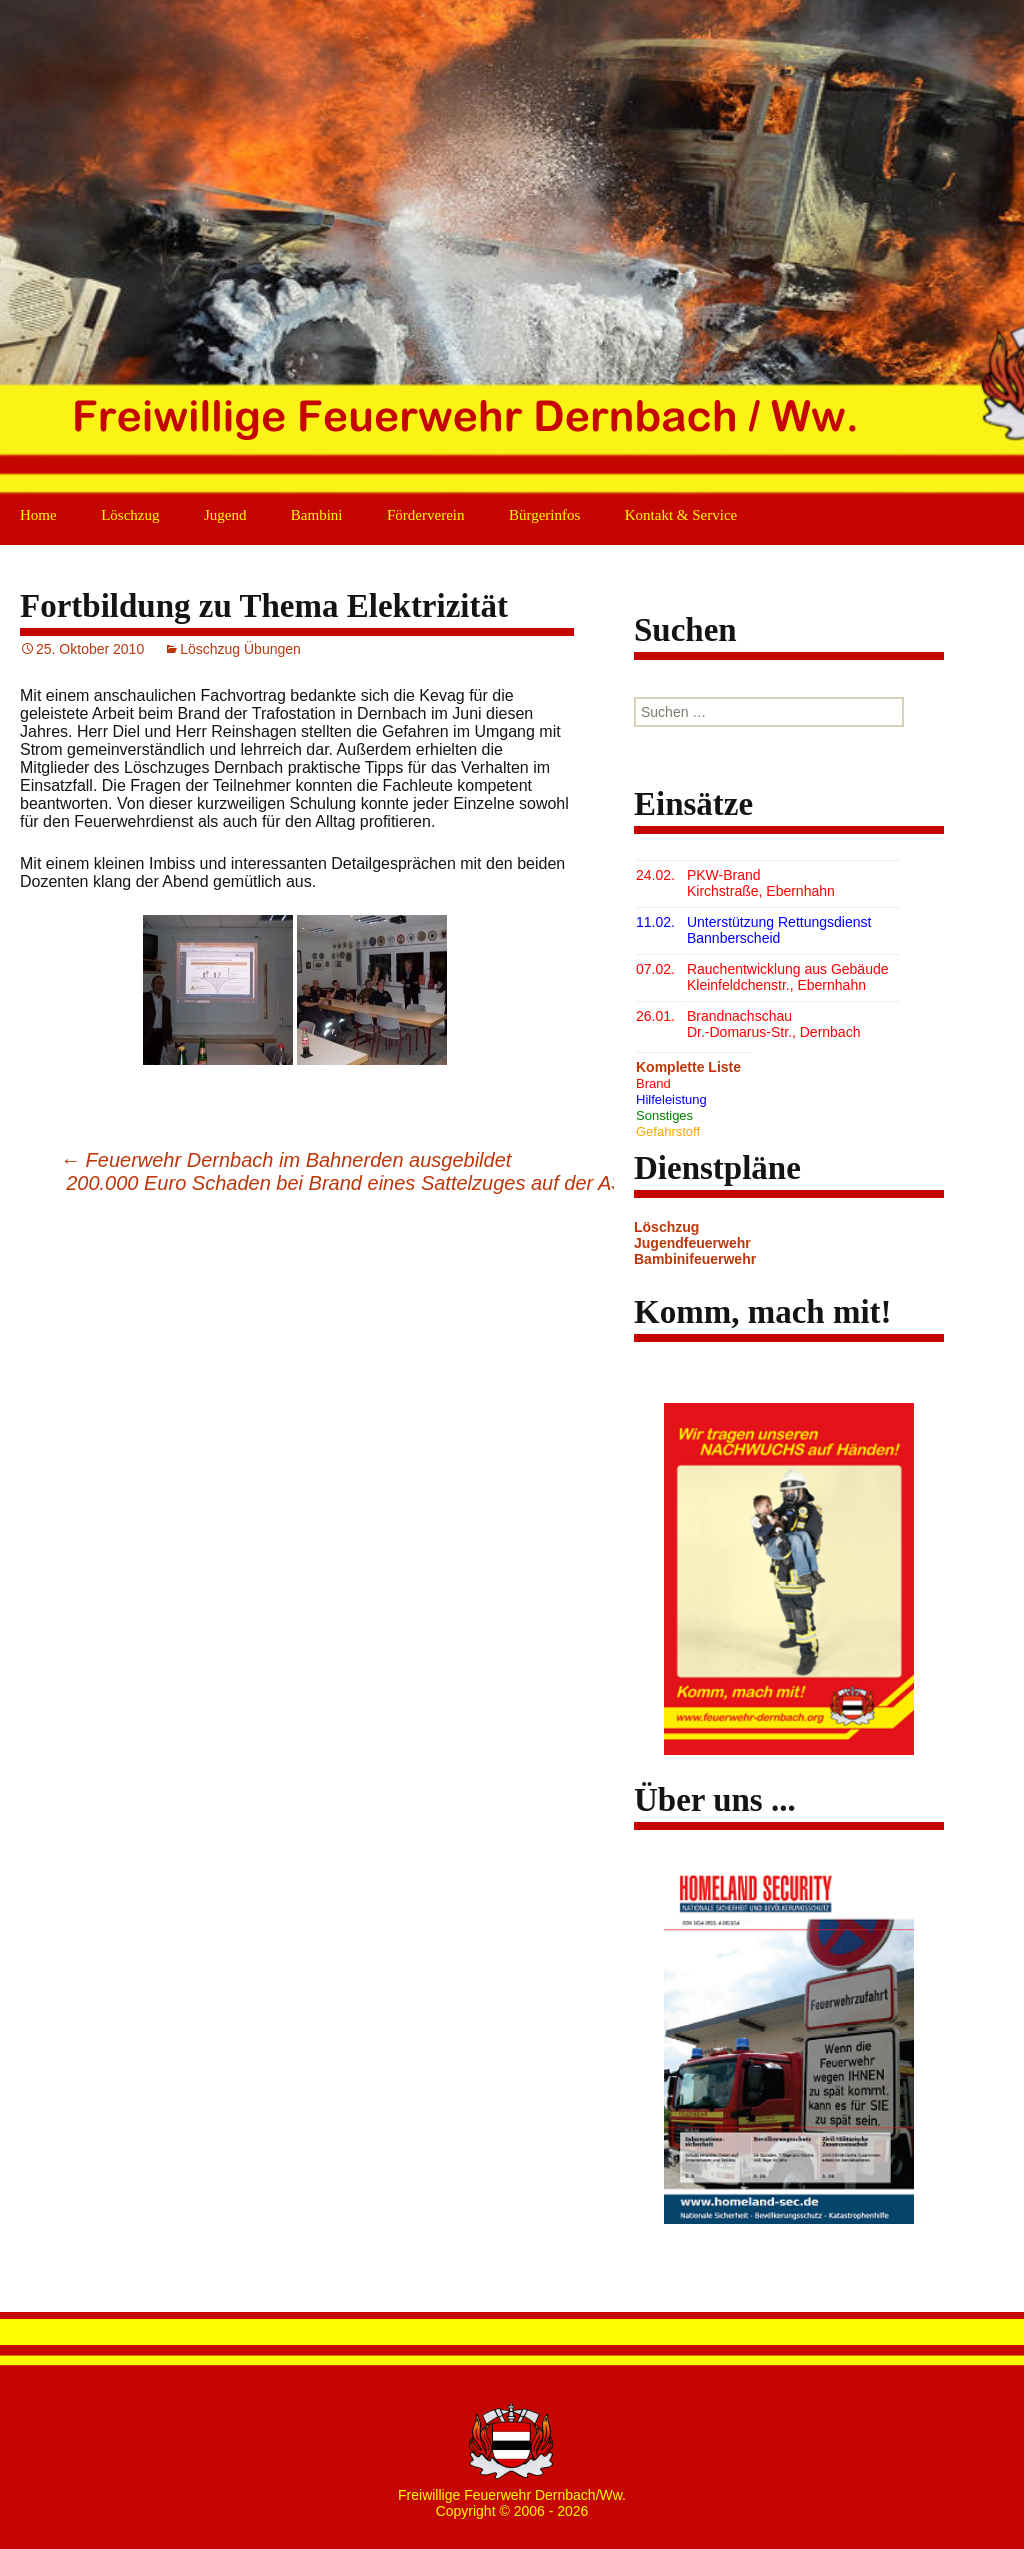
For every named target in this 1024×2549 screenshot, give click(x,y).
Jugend (225, 515)
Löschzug (130, 515)
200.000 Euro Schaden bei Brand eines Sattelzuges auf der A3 (357, 1183)
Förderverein (425, 515)
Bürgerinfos (544, 515)
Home (38, 515)
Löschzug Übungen (240, 649)
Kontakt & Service (681, 515)
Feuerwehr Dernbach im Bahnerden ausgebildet (285, 1160)
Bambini (317, 515)
